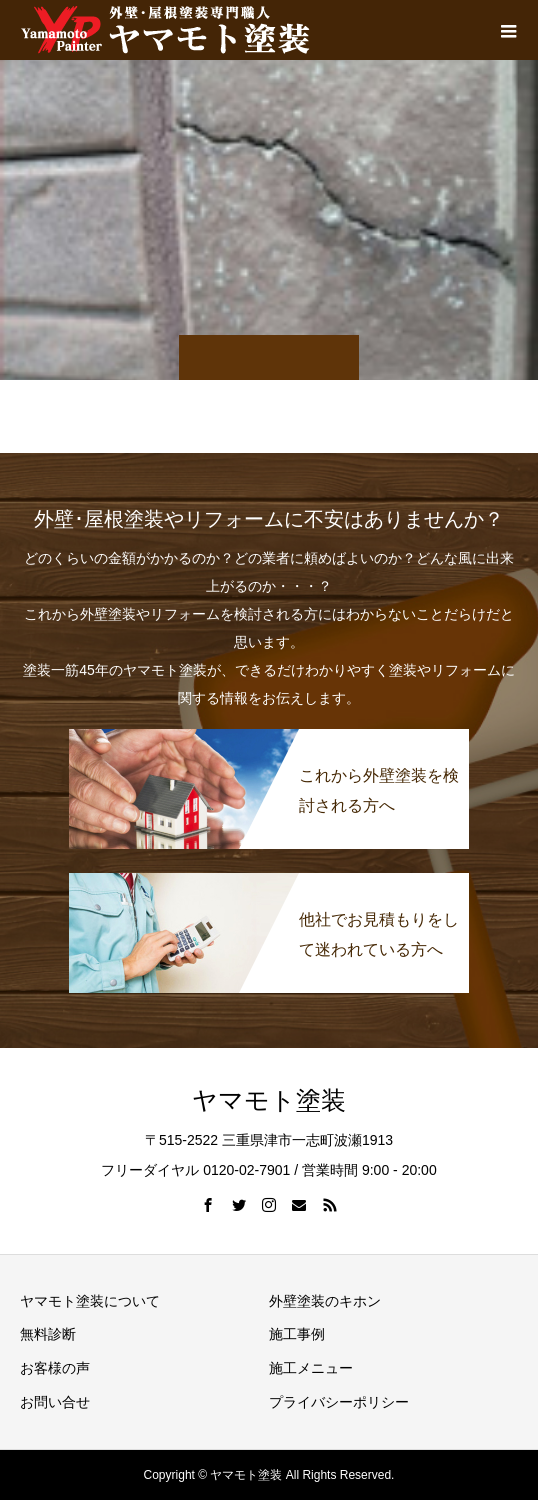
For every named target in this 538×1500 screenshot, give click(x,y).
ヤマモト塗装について (90, 1301)
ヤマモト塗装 (269, 1100)
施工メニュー (311, 1368)
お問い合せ (55, 1402)
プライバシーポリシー (339, 1402)
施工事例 (297, 1334)
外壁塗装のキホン (325, 1301)
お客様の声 (55, 1368)
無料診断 (48, 1334)
